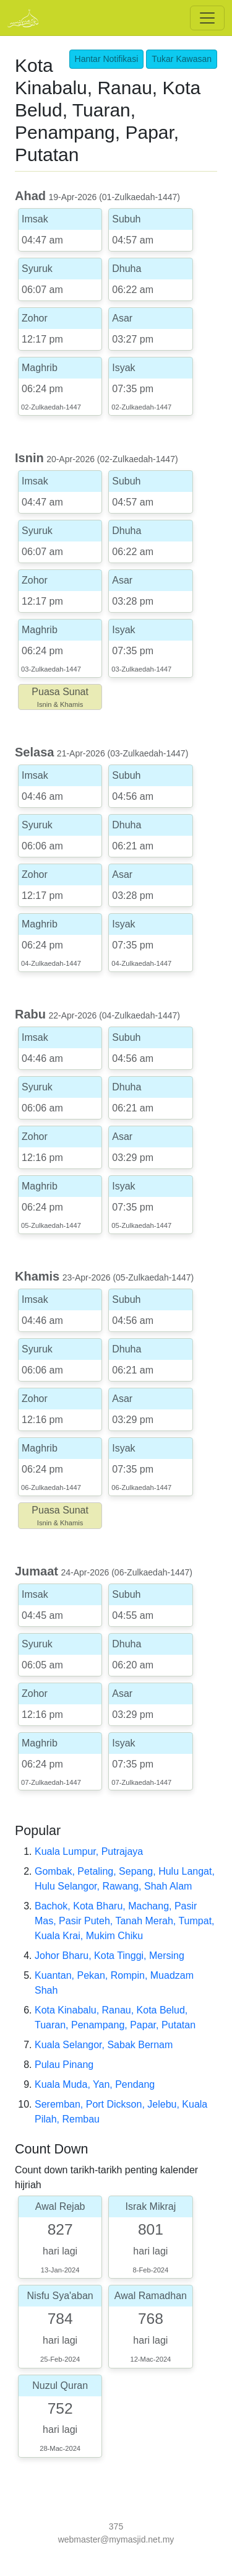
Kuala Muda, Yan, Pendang (95, 2084)
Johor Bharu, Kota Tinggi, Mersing (109, 1955)
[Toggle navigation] (207, 18)
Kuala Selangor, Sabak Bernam (104, 2044)
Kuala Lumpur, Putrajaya (89, 1851)
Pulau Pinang (64, 2064)
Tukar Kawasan (182, 59)
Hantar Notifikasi (107, 59)
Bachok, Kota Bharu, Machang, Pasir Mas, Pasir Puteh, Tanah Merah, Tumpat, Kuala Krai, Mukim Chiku (125, 1921)
